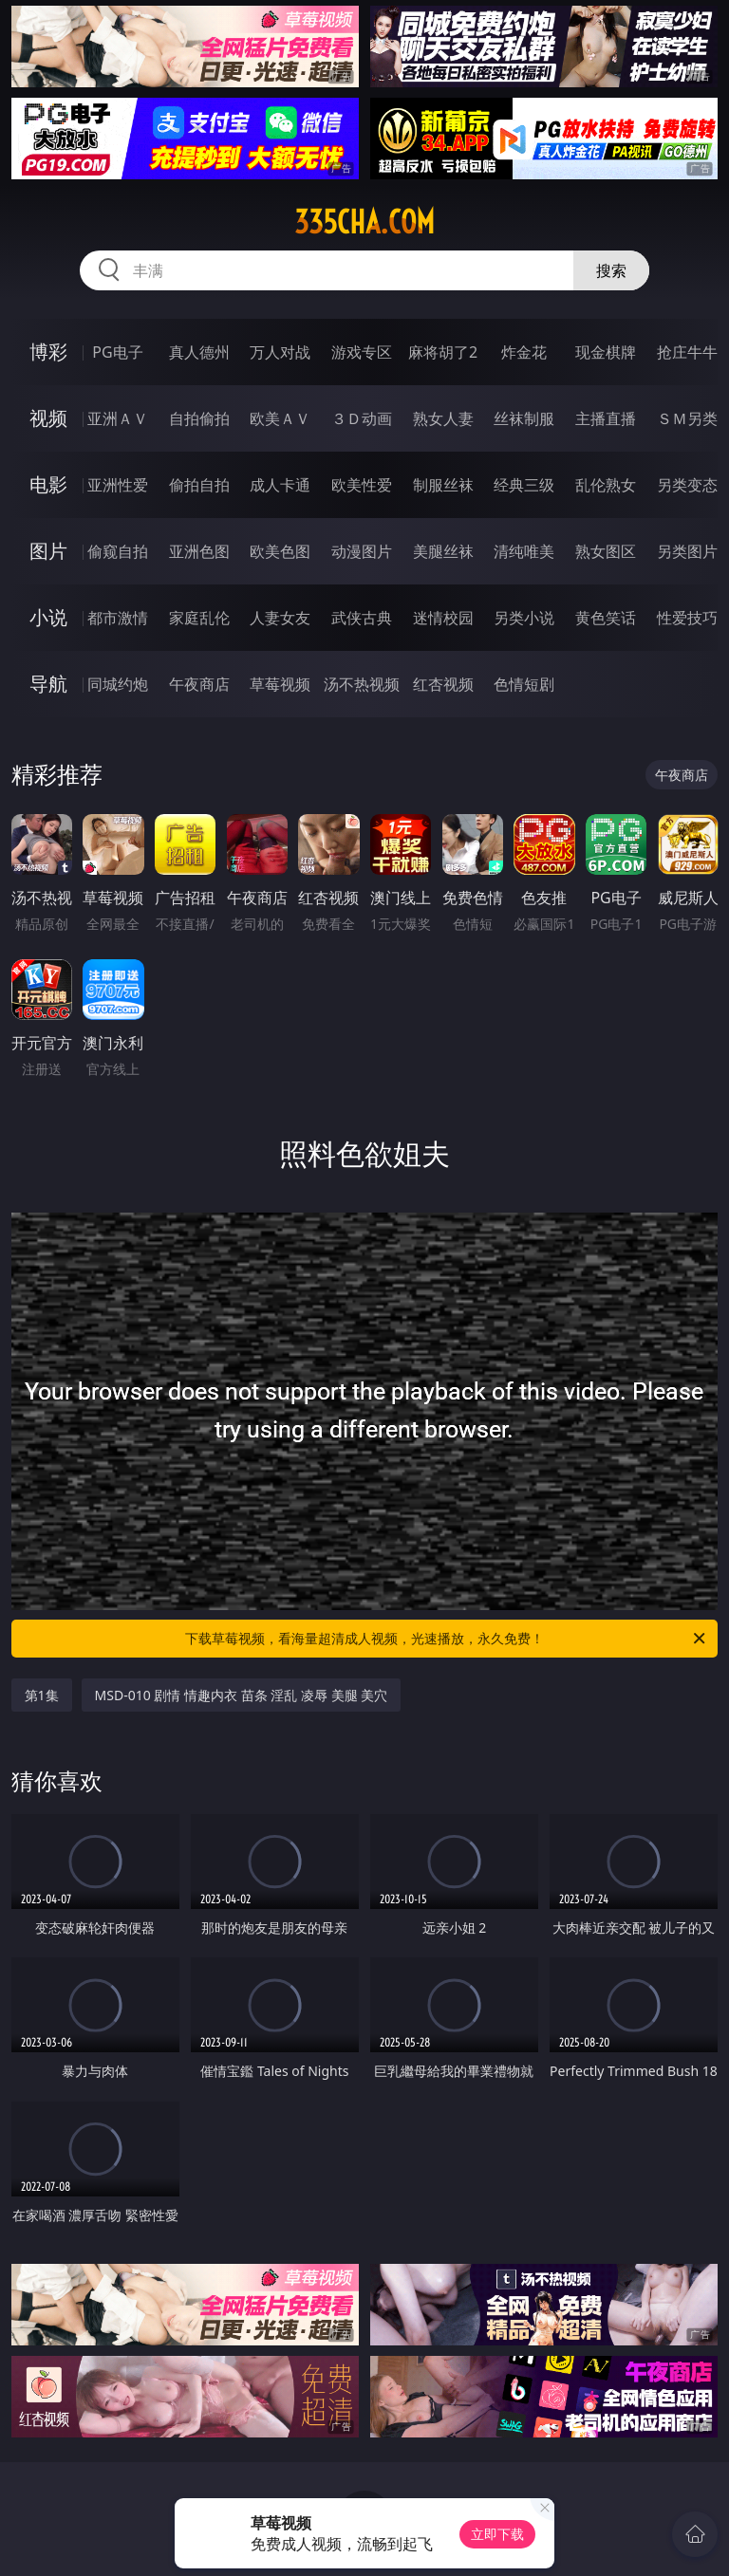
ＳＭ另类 (687, 418)
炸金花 (524, 352)
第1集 (42, 1695)
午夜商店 (199, 684)
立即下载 (497, 2534)
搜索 (611, 270)
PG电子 (117, 352)
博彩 (48, 351)
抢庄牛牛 (687, 352)
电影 (48, 484)
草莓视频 (280, 684)
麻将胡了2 (442, 352)
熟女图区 (605, 551)
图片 (48, 551)
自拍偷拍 (199, 418)
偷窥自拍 (117, 551)
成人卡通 (280, 484)
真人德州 (199, 352)
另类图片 (687, 551)
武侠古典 (361, 617)
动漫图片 (361, 551)
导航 (48, 683)
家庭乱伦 (199, 617)
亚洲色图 (199, 551)
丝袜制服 (524, 418)
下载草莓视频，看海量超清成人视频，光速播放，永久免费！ (446, 1638)
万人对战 (280, 352)
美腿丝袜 (443, 551)
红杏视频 (443, 684)
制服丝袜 (443, 484)
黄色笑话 (605, 617)
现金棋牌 (605, 352)
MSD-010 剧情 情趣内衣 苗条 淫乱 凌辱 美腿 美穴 (241, 1695)
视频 (48, 418)
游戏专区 (361, 352)
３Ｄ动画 (361, 418)
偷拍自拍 (199, 484)
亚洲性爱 (117, 484)
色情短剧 (524, 684)
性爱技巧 (687, 617)
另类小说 (524, 617)
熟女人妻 (443, 418)
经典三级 (524, 484)
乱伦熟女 (605, 484)
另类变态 (687, 484)
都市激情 (117, 617)
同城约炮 (117, 684)
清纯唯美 (524, 551)
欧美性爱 (361, 484)
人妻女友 (280, 617)
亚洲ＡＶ (117, 418)
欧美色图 (280, 551)
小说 (48, 617)
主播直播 (605, 418)
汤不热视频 (362, 684)
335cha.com (364, 222)
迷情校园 (443, 617)
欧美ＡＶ (280, 418)
